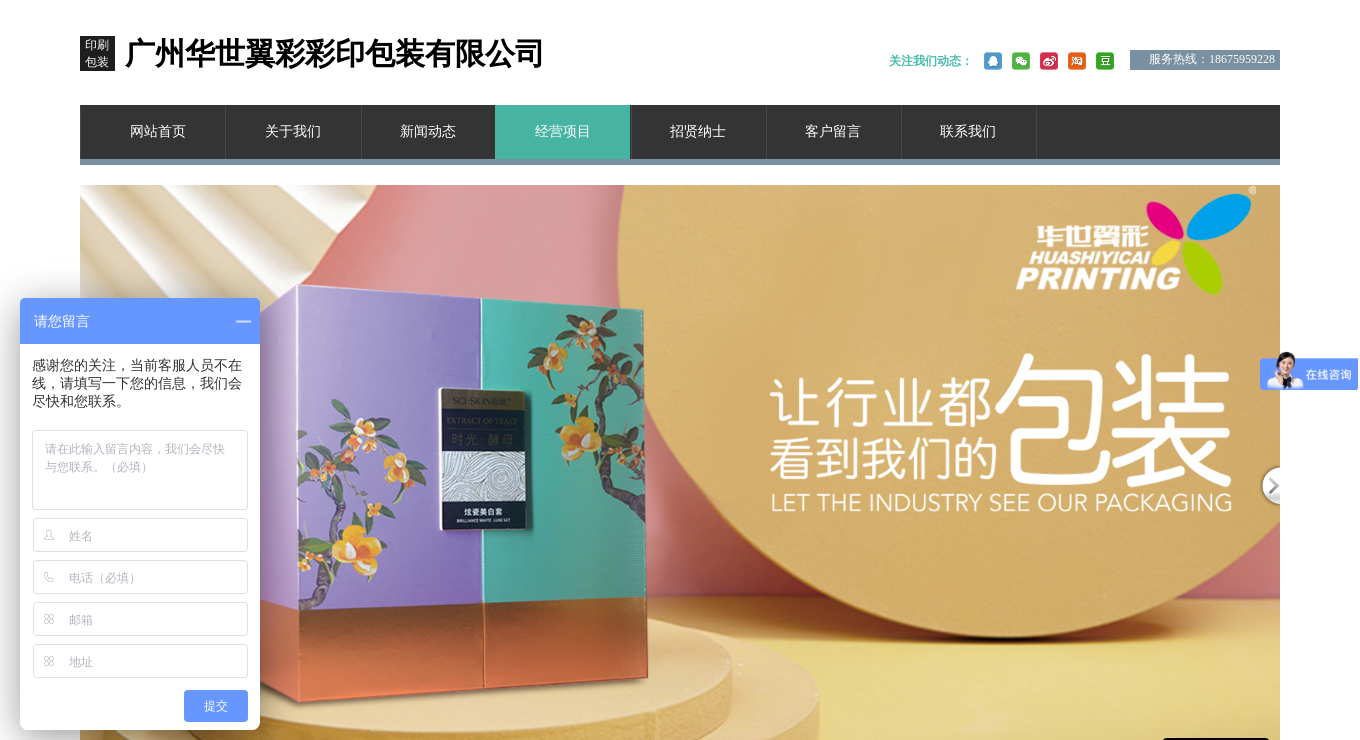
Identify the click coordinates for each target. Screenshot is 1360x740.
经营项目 (563, 131)
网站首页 (158, 131)
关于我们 (293, 131)
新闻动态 (428, 131)
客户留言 (833, 131)
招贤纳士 (698, 131)
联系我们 (968, 131)
